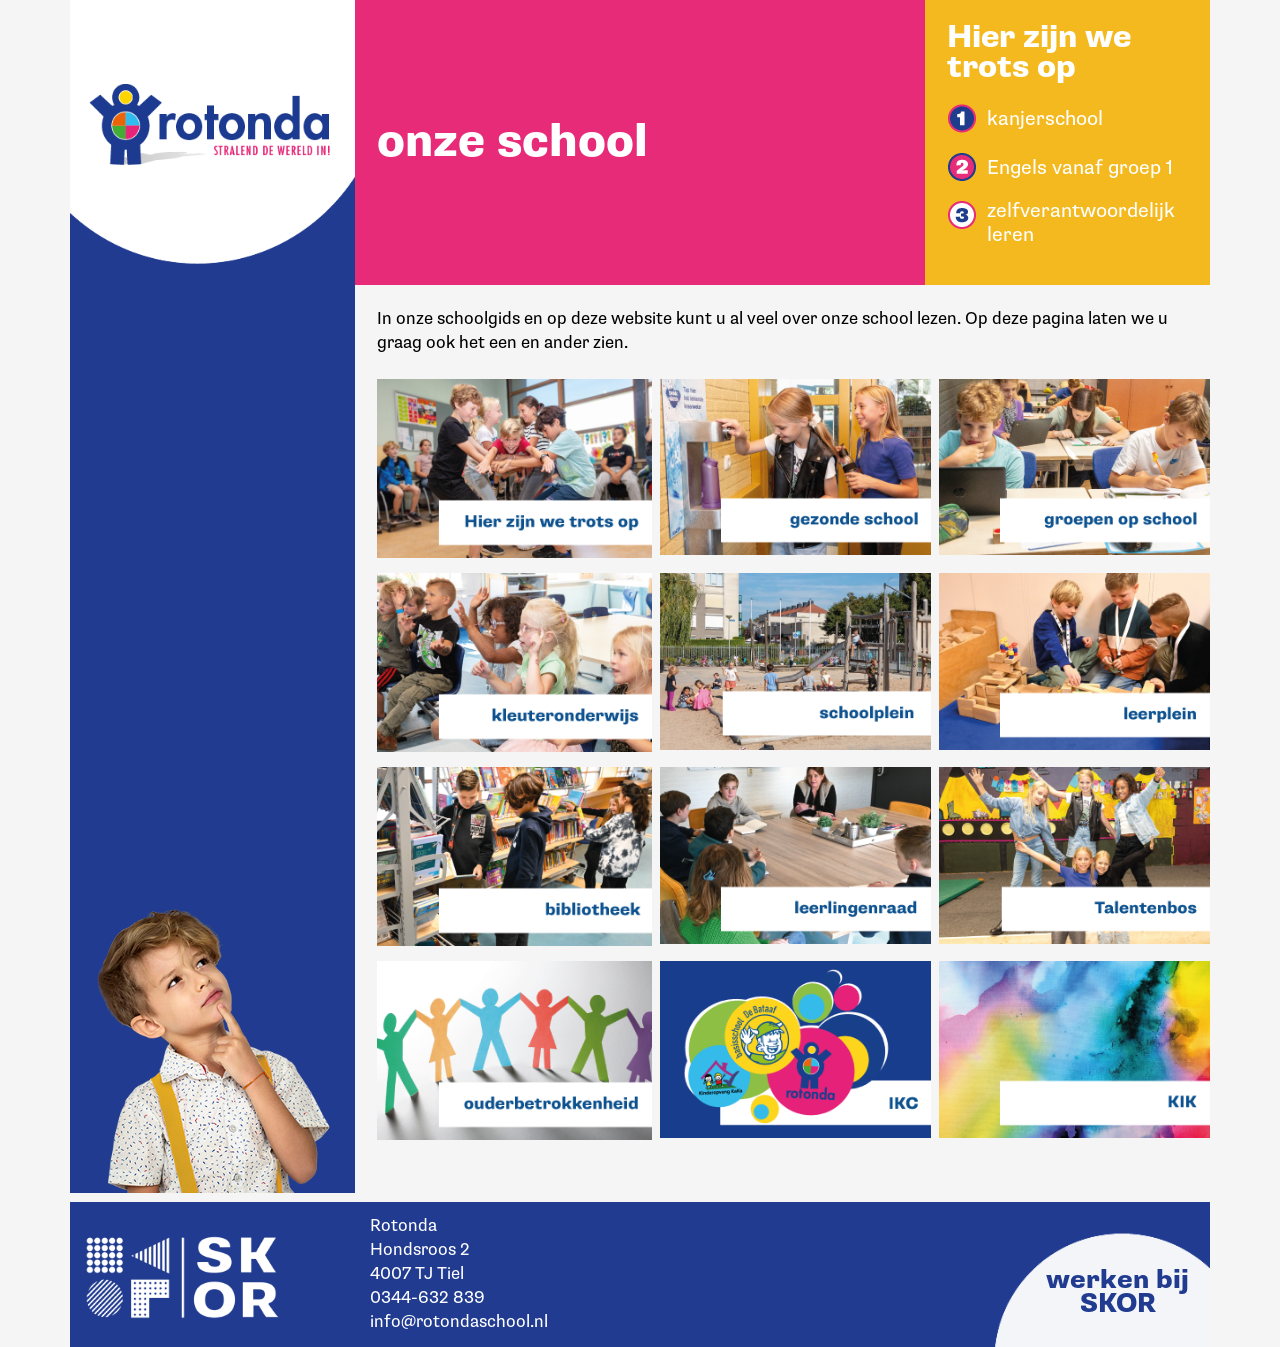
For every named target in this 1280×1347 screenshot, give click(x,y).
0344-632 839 (427, 1297)
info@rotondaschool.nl (459, 1321)
